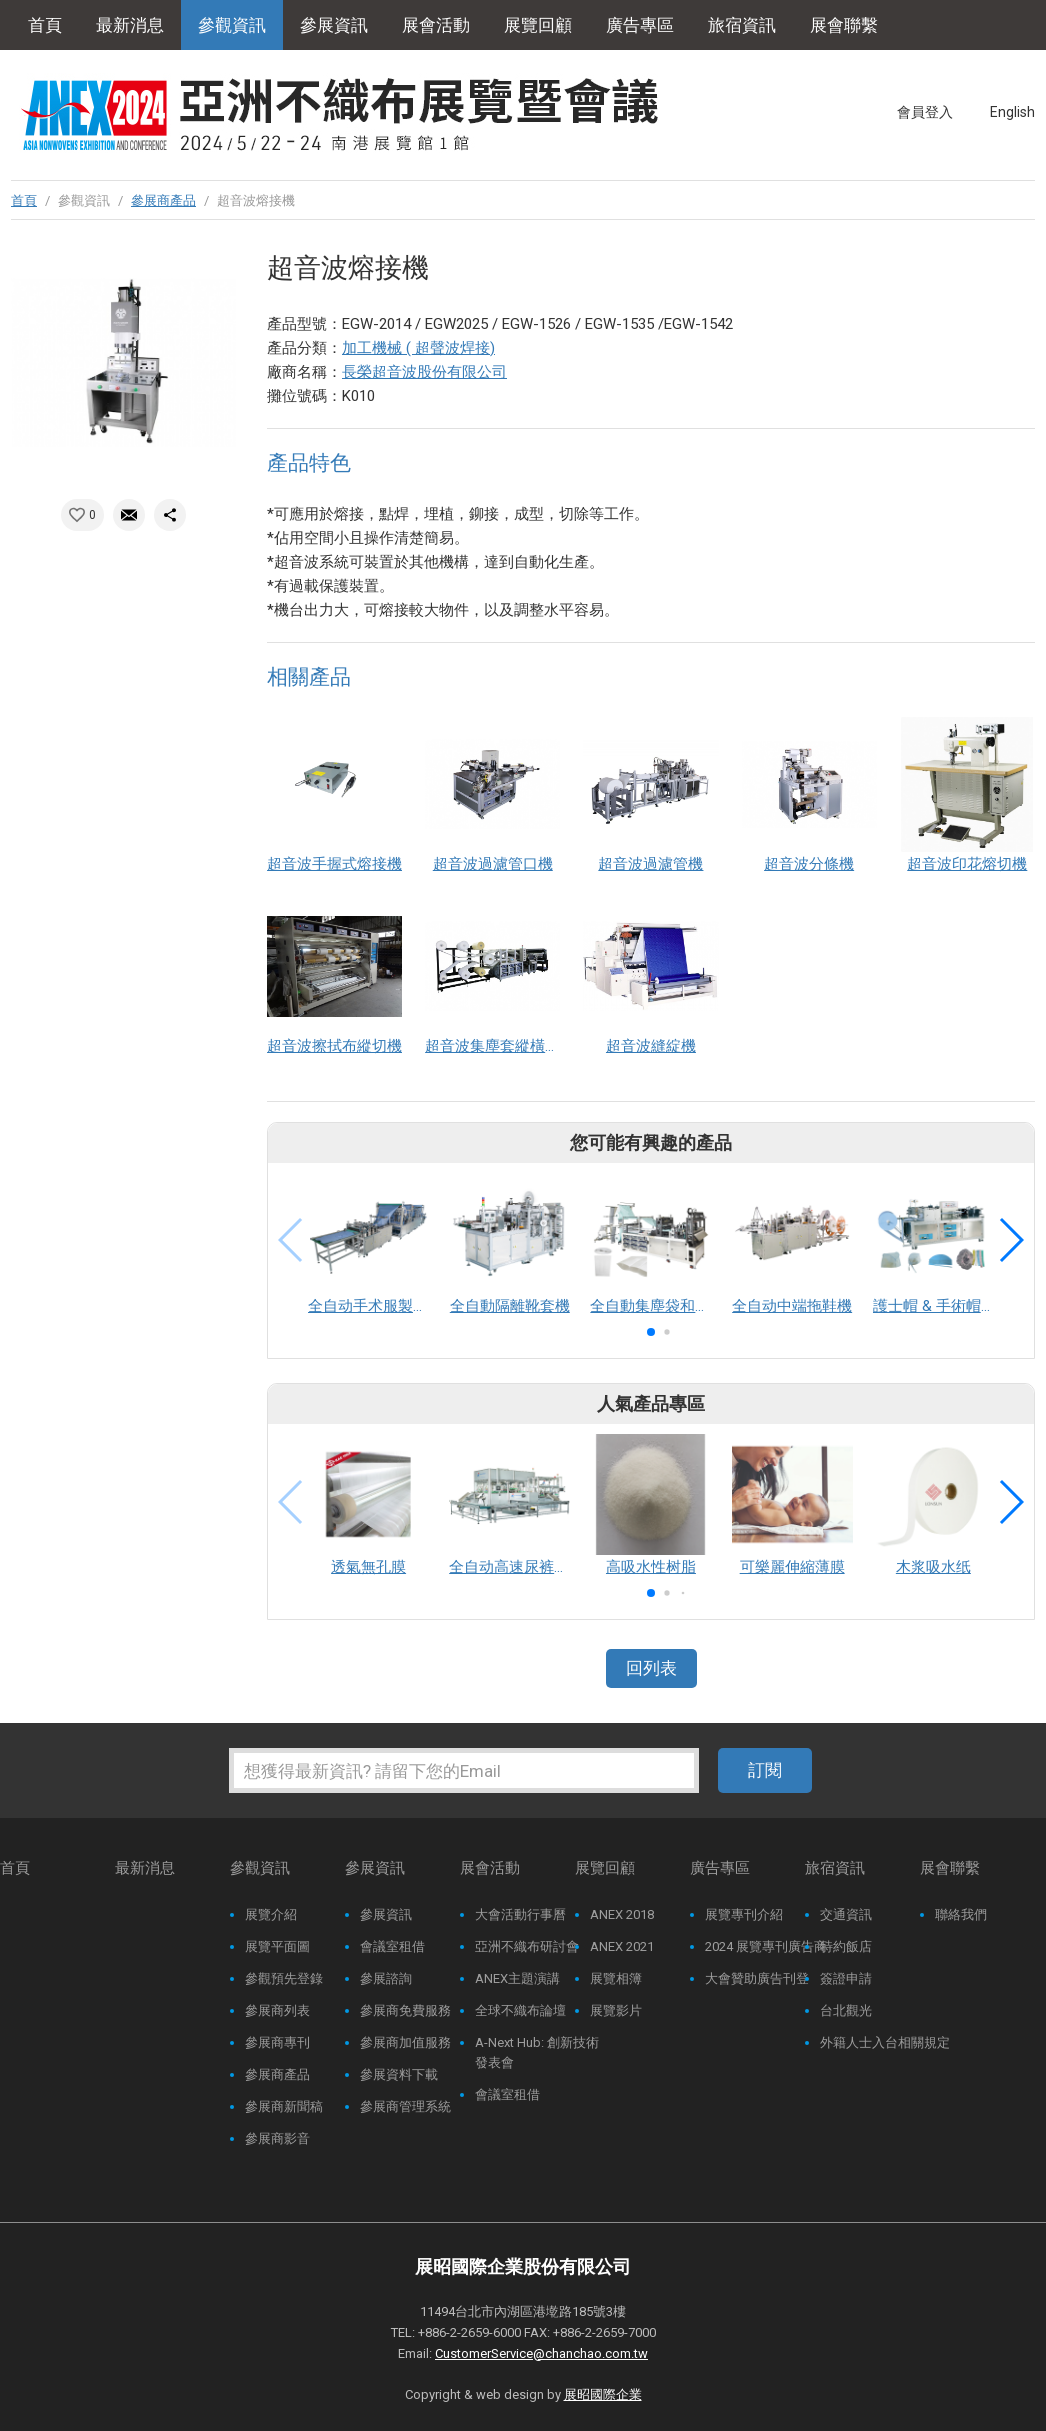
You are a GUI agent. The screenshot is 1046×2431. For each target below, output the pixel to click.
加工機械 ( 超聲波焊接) (418, 348)
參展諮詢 (386, 1978)
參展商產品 (163, 200)
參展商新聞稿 (284, 2106)
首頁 (45, 25)
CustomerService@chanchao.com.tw (541, 2353)
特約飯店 (846, 1946)
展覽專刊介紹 (744, 1914)
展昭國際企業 (603, 2394)
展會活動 (436, 25)
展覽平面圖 (277, 1946)
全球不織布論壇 (520, 2010)
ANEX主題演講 (517, 1978)
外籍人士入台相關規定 (885, 2042)
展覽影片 (616, 2010)
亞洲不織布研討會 (527, 1946)
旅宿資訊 (742, 25)
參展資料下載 (399, 2074)
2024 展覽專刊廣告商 (766, 1946)
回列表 (651, 1668)
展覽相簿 (616, 1978)
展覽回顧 (538, 25)
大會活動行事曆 (520, 1914)
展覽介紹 (271, 1914)
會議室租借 (392, 1946)
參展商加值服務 (405, 2042)
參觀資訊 (232, 25)
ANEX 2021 (622, 1946)
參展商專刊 (277, 2042)
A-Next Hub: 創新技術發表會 (537, 2052)
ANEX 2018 (622, 1914)
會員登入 (925, 112)
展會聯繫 (844, 25)
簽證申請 (846, 1978)
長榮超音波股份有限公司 (424, 372)
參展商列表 (277, 2010)
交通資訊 (846, 1914)
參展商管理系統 (405, 2106)
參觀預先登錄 (284, 1978)
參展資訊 (334, 25)
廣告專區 (640, 25)
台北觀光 (846, 2010)
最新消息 (130, 25)
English (1012, 112)
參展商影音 (277, 2138)
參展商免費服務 (405, 2010)
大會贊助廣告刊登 (757, 1978)
